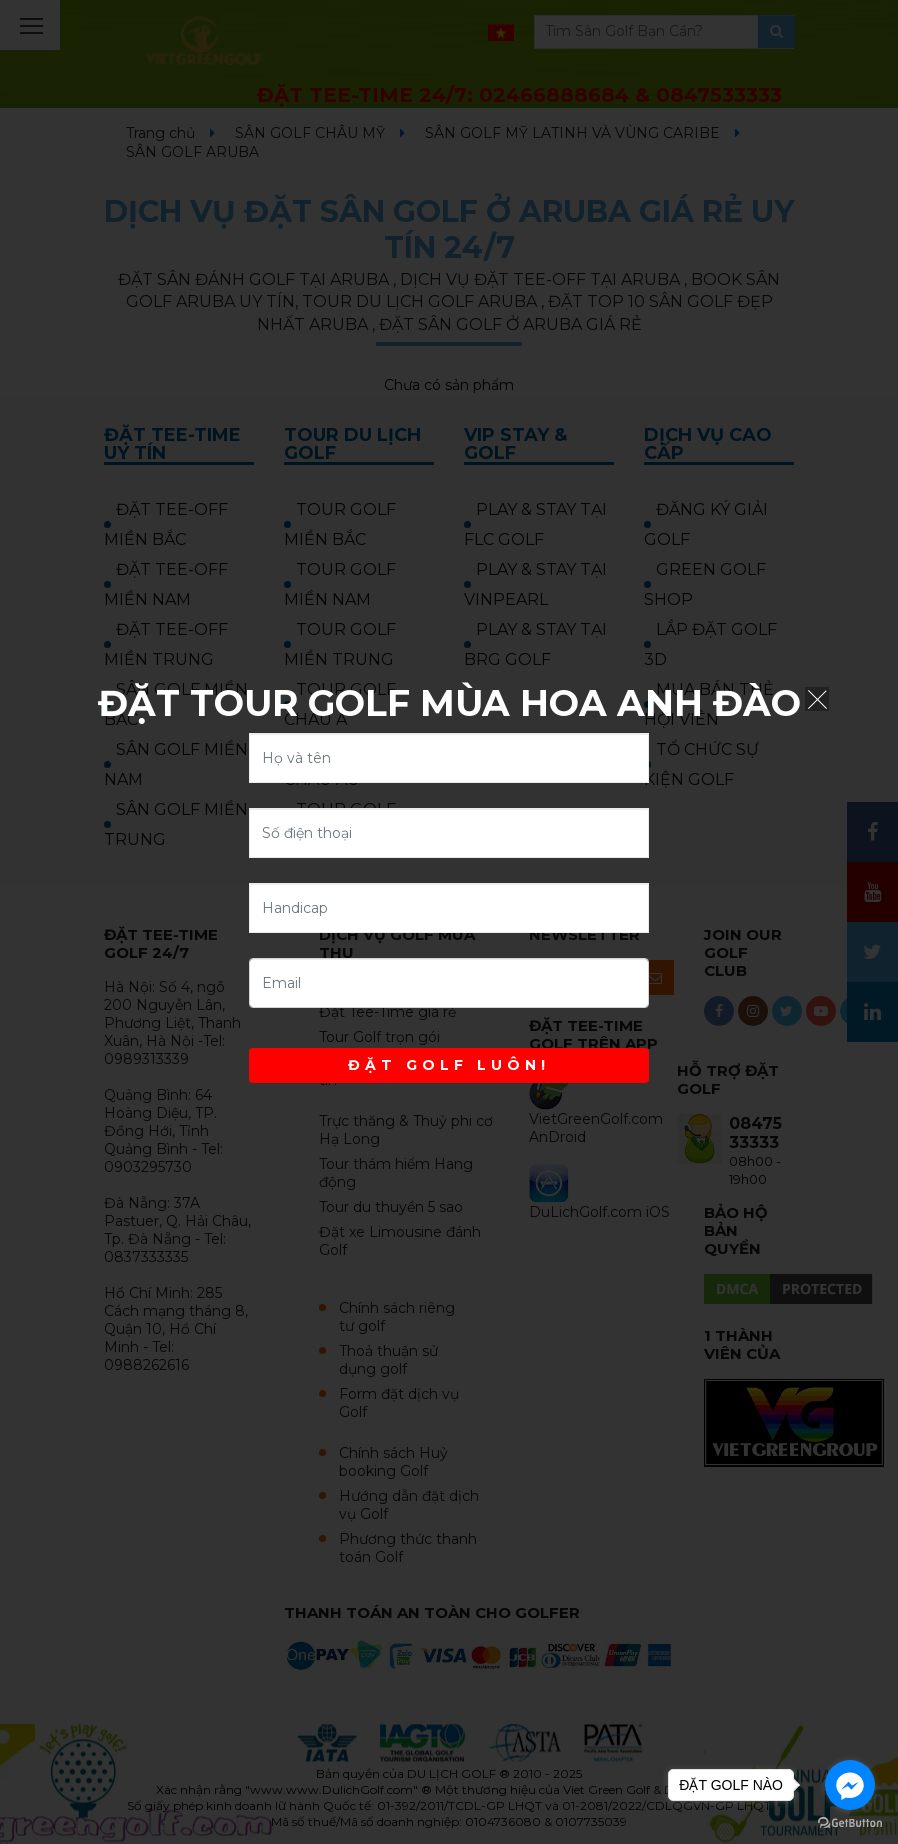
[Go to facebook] (850, 1785)
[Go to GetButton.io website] (850, 1823)
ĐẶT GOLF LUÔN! (449, 1065)
